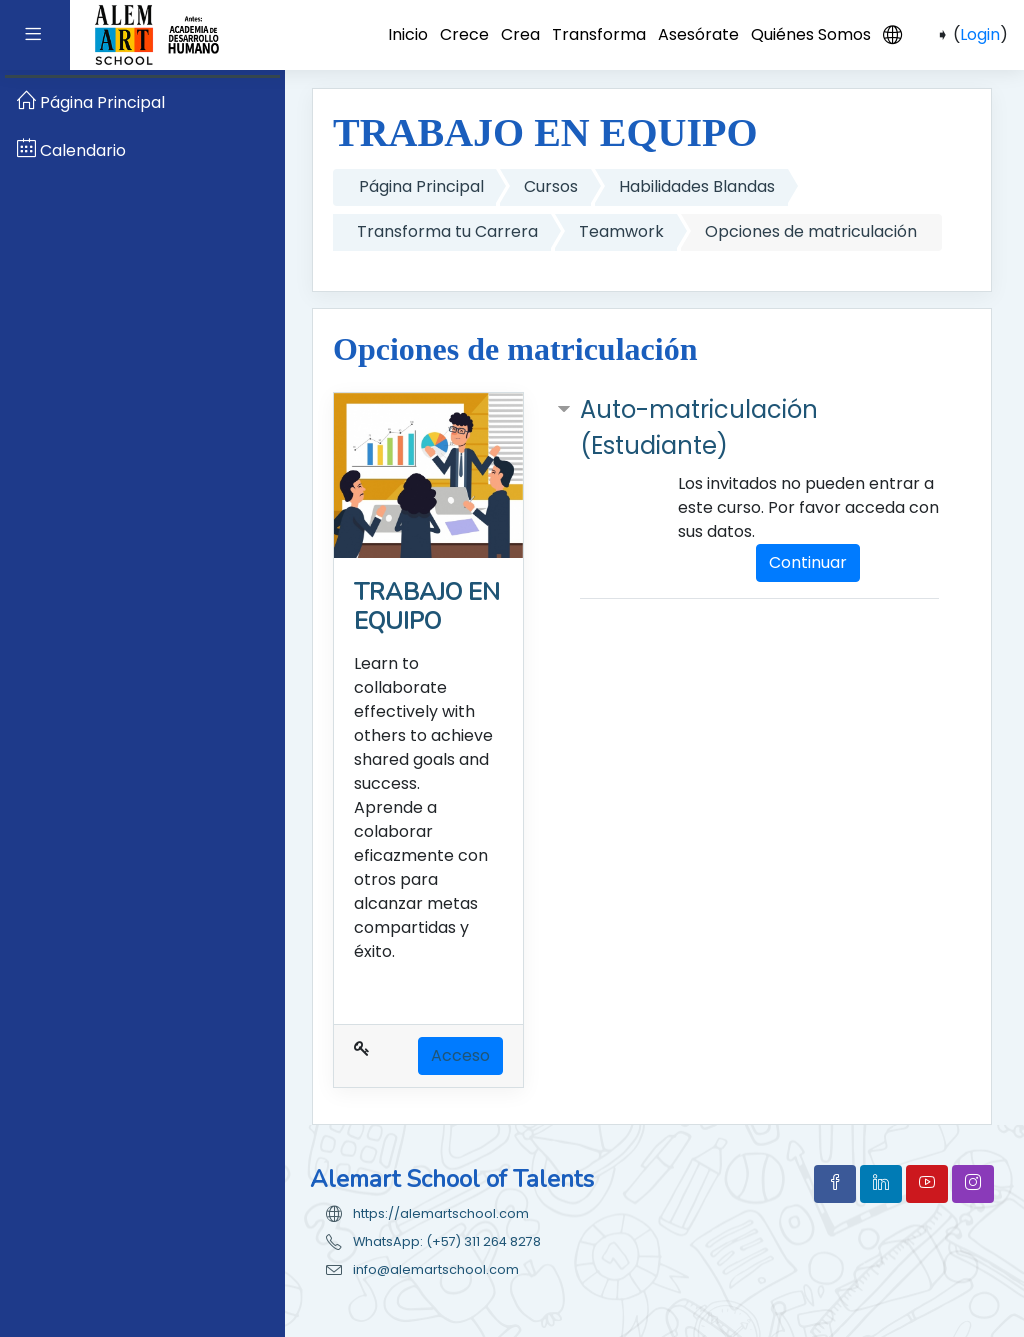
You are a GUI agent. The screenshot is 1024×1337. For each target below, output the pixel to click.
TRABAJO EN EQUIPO (427, 606)
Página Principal (421, 186)
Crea (520, 34)
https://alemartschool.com (441, 1213)
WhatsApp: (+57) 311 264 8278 (447, 1241)
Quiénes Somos (811, 34)
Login (980, 34)
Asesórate (698, 34)
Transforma (599, 34)
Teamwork (621, 231)
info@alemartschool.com (436, 1269)
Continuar (808, 562)
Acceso (460, 1055)
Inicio (408, 34)
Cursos (551, 186)
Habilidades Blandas (697, 186)
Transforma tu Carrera (447, 231)
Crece (464, 34)
